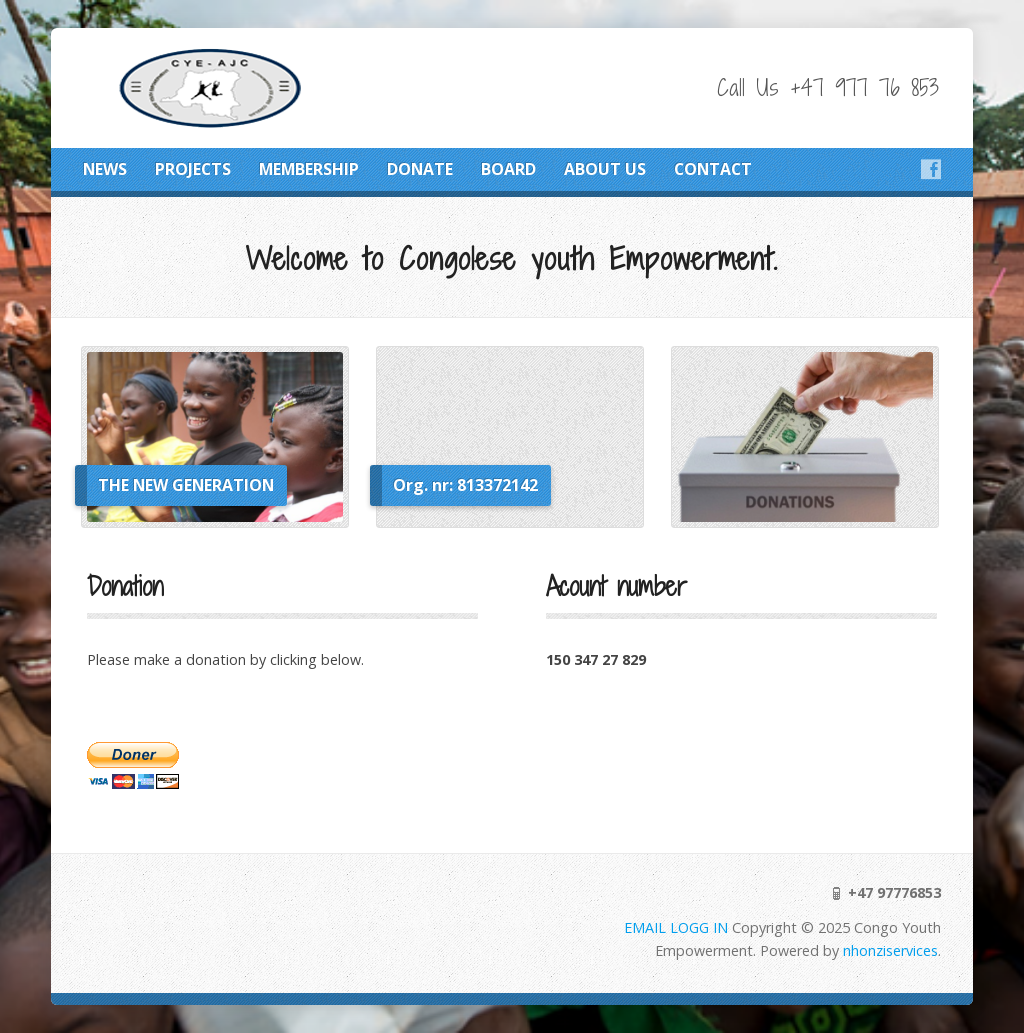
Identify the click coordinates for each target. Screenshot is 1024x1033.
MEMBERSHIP (309, 169)
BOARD (508, 169)
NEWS (105, 169)
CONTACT (713, 169)
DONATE (420, 169)
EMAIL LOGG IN (678, 927)
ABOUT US (605, 169)
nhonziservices (890, 950)
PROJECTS (193, 169)
